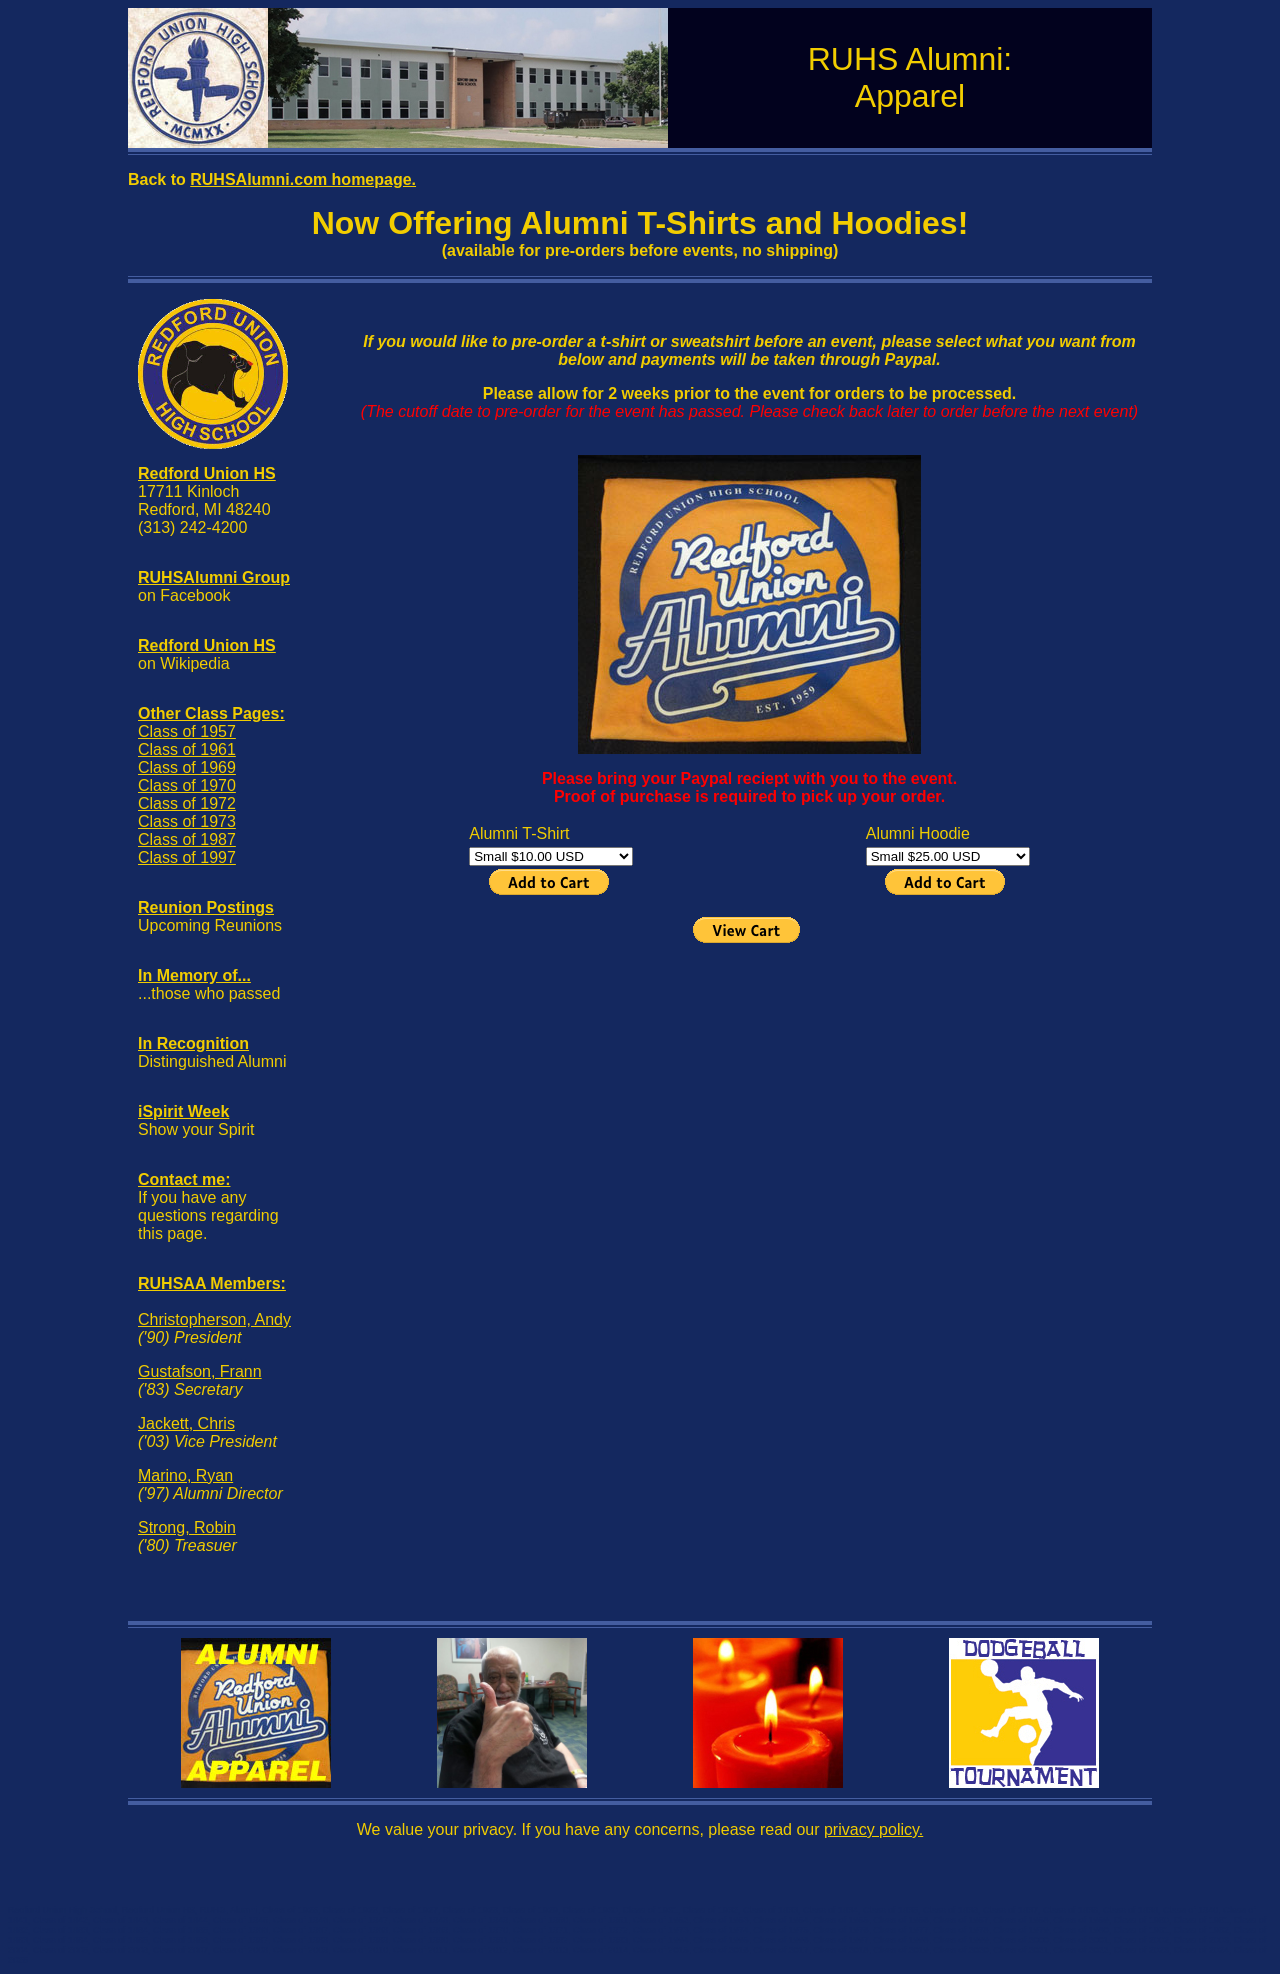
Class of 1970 (187, 785)
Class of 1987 (187, 839)
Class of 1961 (187, 749)
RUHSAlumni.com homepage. (303, 179)
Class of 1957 (187, 731)
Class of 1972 (187, 803)
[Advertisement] (749, 1087)
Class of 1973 (187, 821)
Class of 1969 (187, 767)
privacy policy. (873, 1829)
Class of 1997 (187, 857)
